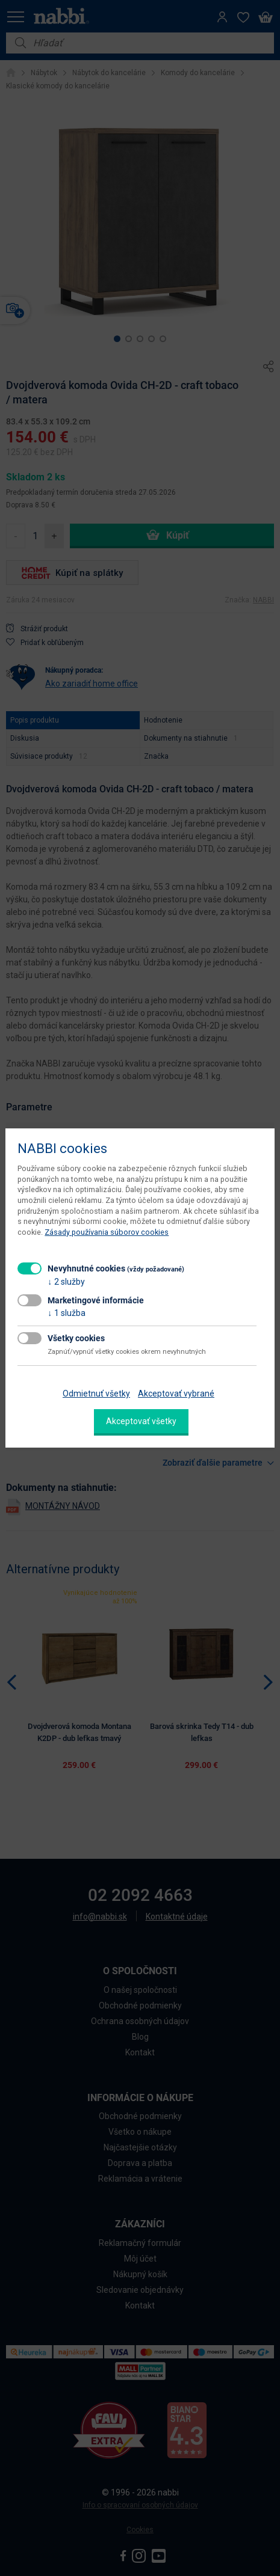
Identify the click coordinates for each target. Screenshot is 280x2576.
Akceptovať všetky (141, 1421)
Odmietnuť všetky (96, 1393)
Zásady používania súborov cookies (107, 1232)
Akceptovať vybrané (176, 1393)
